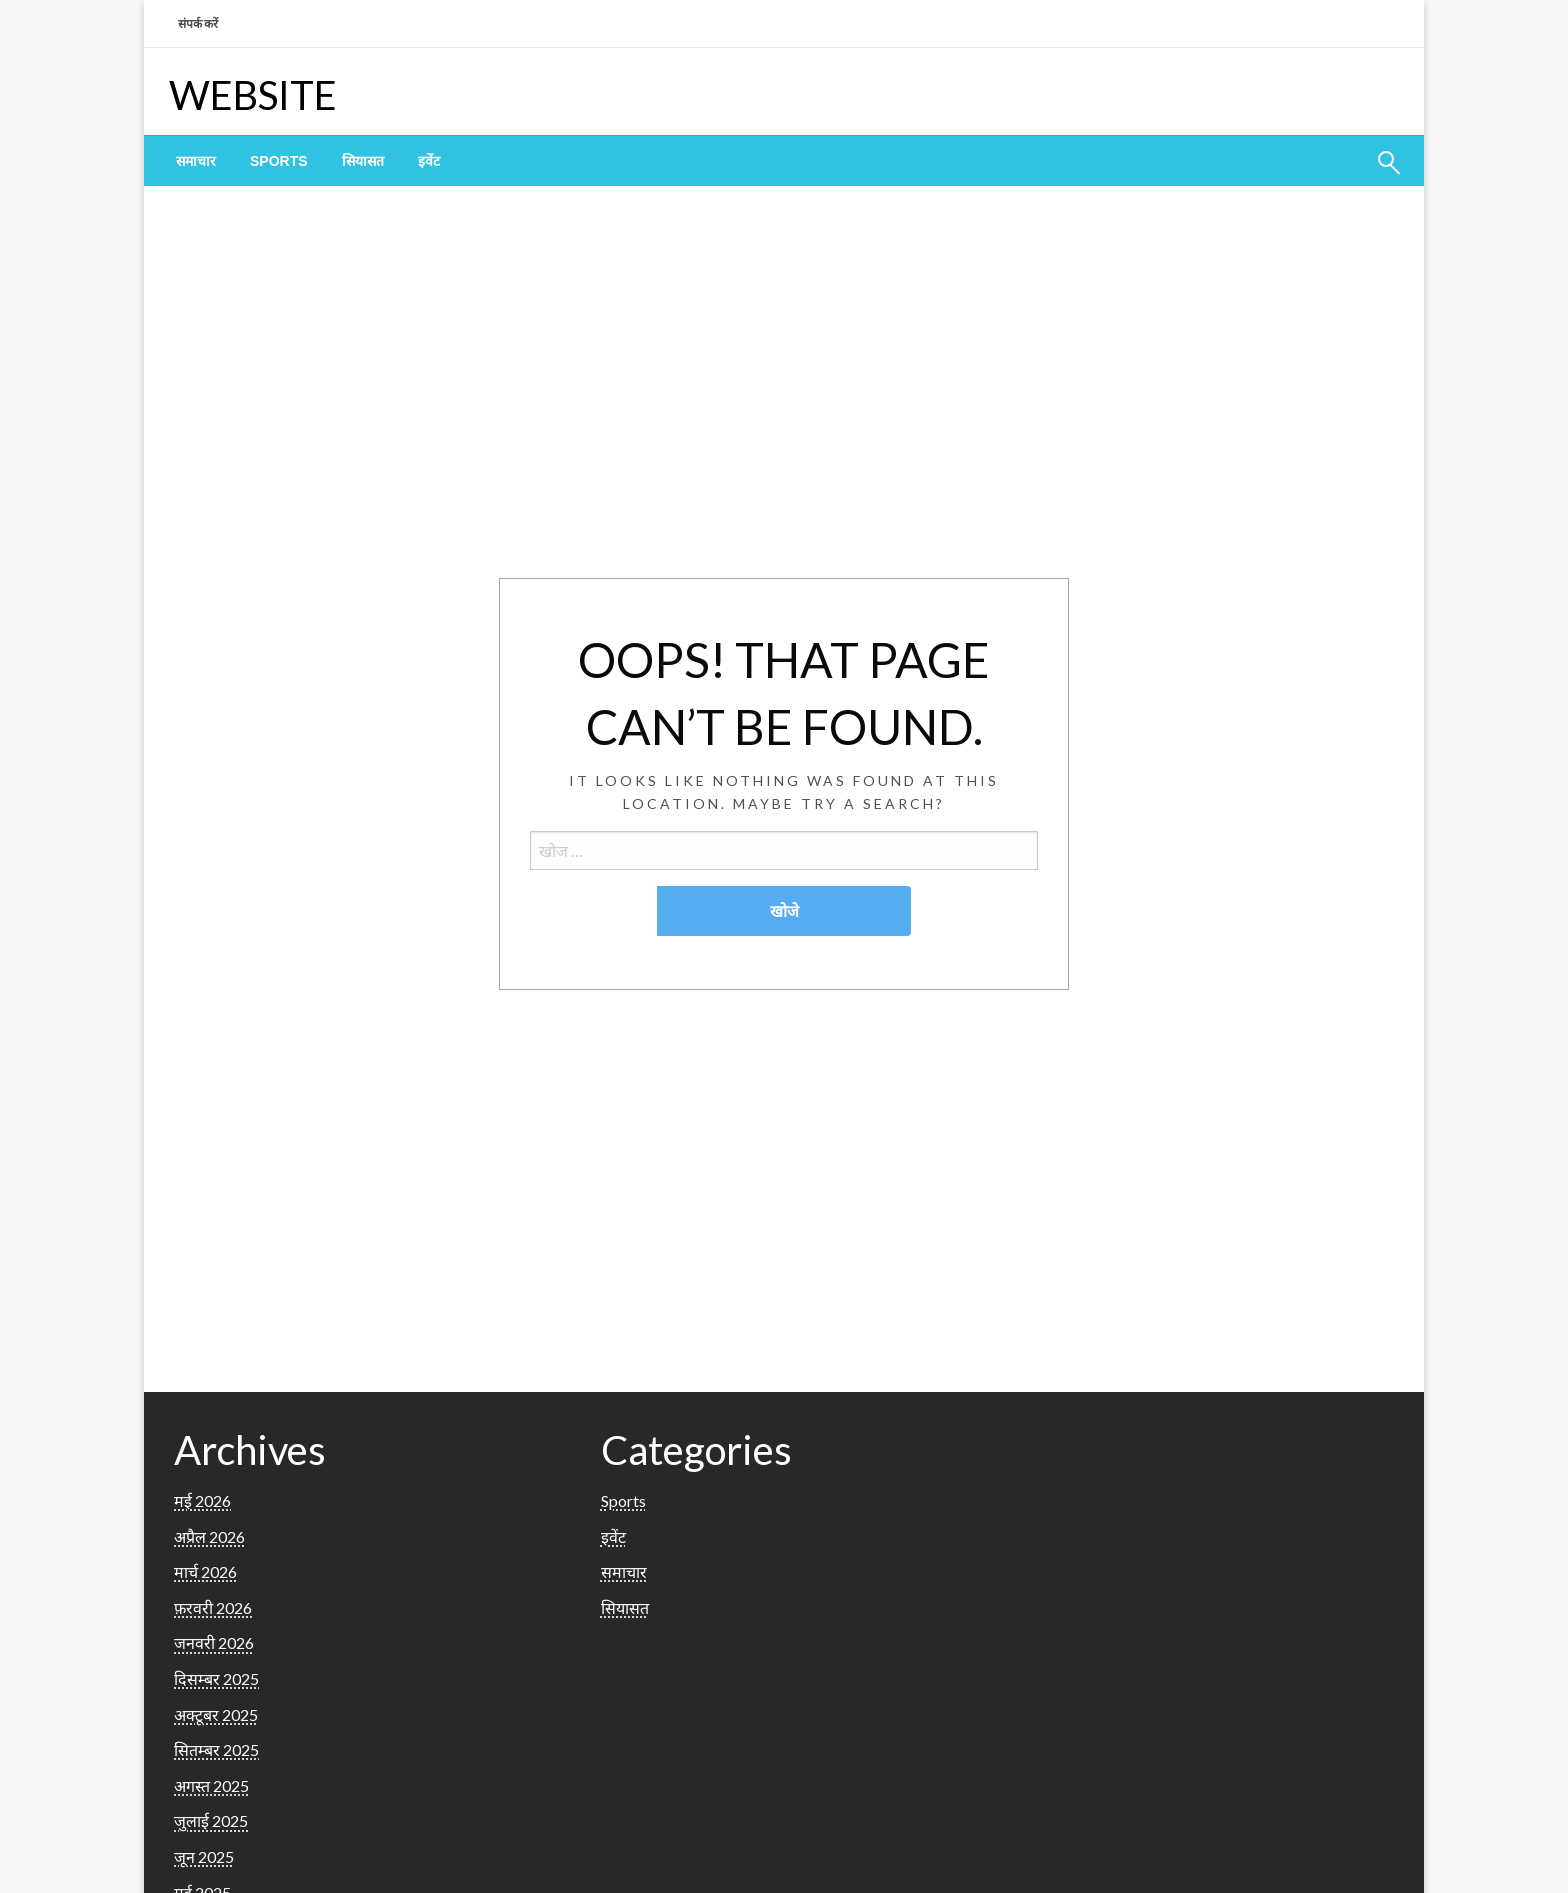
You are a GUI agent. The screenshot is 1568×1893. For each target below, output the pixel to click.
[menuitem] (196, 161)
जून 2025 (204, 1856)
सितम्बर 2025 (216, 1749)
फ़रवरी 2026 (213, 1607)
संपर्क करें (198, 23)
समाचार (196, 161)
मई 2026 (202, 1500)
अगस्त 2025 (211, 1785)
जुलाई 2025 (211, 1820)
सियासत (363, 161)
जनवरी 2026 (214, 1642)
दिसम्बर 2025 (216, 1678)
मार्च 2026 (205, 1571)
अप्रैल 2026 (209, 1536)
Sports (279, 161)
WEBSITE (253, 95)
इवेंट (429, 161)
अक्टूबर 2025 (216, 1714)
